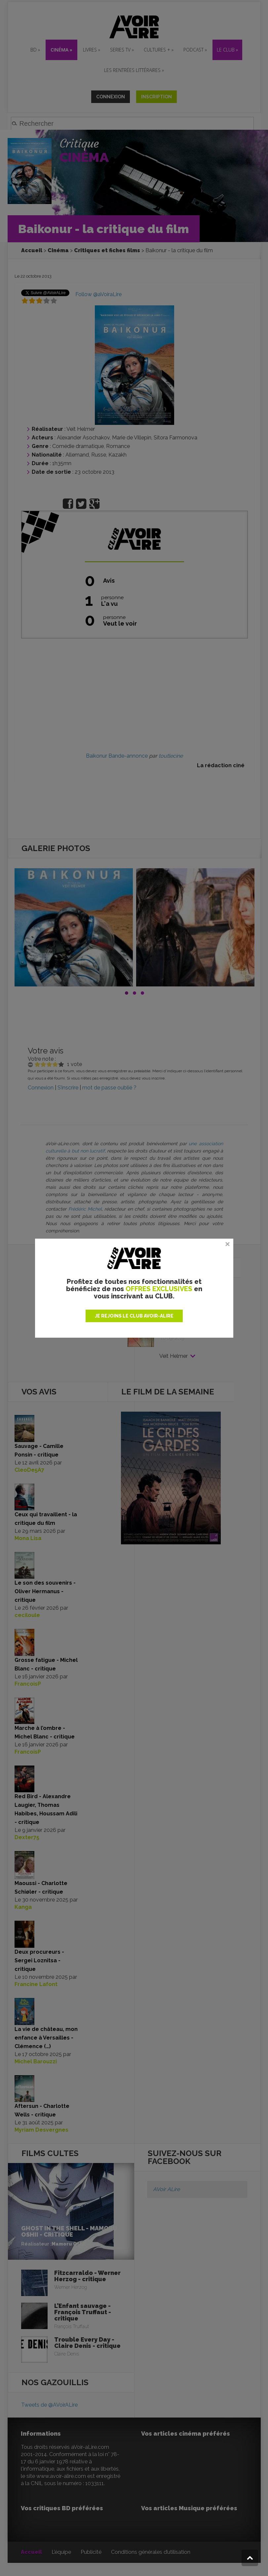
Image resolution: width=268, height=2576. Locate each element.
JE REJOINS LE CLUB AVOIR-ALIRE (134, 1316)
